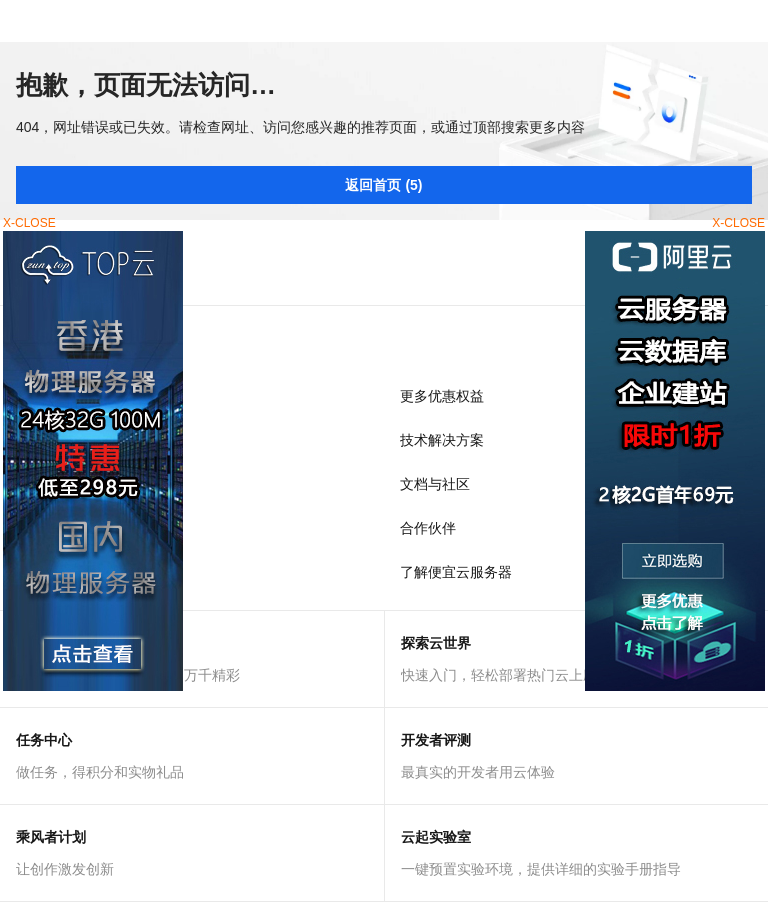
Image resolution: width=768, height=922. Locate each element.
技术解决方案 (442, 440)
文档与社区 (435, 484)
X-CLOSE (738, 223)
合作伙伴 (428, 528)
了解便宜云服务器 (456, 572)
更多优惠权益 (442, 396)
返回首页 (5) (383, 185)
